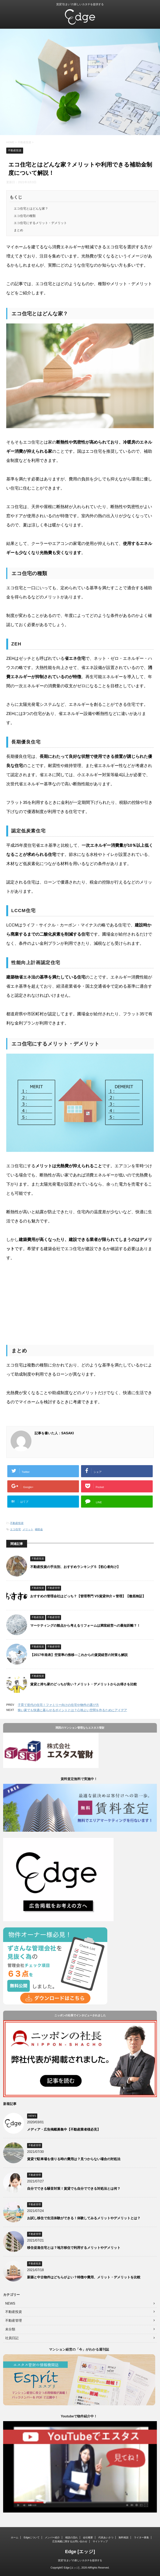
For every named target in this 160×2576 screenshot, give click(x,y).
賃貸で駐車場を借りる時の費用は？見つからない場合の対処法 (73, 2159)
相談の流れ (71, 2537)
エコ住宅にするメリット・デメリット (40, 223)
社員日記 (12, 2338)
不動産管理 (13, 2320)
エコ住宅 (15, 1529)
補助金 (39, 1529)
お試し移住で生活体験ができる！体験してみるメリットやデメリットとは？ (83, 2218)
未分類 (10, 2329)
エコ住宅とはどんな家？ (31, 208)
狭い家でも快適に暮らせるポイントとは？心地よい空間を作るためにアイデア (72, 1710)
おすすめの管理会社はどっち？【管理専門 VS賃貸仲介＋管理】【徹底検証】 (88, 1596)
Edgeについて (32, 2537)
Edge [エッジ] (80, 2551)
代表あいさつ (105, 2537)
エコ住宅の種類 (25, 216)
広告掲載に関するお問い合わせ (69, 2541)
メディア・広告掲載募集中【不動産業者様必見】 (63, 2129)
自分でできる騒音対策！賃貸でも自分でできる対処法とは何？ (73, 2188)
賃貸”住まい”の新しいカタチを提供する (80, 2560)
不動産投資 (17, 1523)
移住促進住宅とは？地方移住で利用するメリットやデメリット (73, 2247)
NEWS (10, 2303)
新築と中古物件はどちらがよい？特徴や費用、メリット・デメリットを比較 (83, 2277)
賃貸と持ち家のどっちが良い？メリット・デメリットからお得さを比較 (83, 1684)
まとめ (18, 230)
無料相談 (124, 2537)
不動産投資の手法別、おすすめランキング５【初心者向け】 (75, 1567)
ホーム (14, 2537)
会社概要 (88, 2537)
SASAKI (67, 1433)
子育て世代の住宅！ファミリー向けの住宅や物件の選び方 (58, 1705)
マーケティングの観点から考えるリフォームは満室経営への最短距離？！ (85, 1625)
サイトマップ (100, 2541)
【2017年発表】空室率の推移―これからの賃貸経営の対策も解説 (79, 1655)
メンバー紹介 (52, 2537)
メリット (27, 1529)
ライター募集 (141, 2537)
